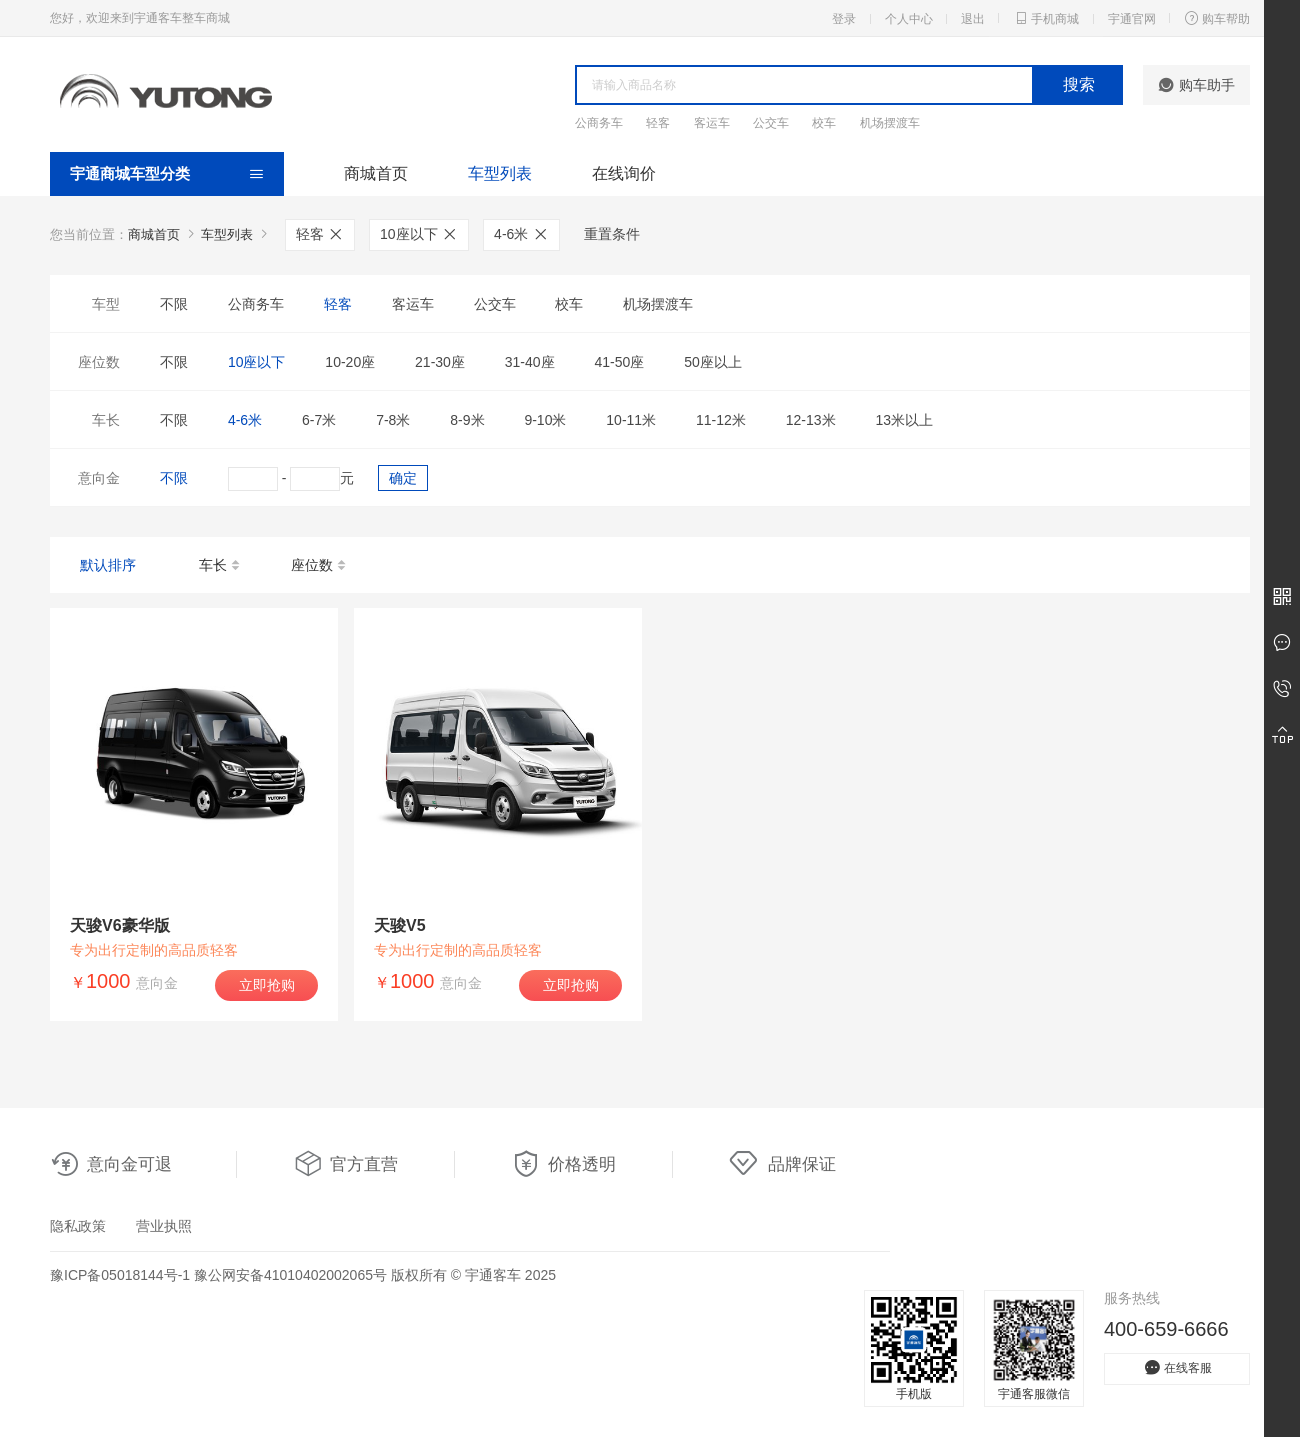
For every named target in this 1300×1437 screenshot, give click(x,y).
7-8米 (393, 420)
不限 (174, 304)
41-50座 (619, 362)
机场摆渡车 (890, 123)
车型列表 (500, 173)
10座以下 (419, 234)
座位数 (319, 566)
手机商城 (1046, 18)
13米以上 (904, 420)
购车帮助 (1217, 18)
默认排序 (108, 565)
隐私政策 (78, 1226)
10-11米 (631, 420)
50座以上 (713, 362)
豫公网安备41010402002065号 (290, 1275)
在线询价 (624, 173)
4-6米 (521, 234)
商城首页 (376, 173)
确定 (403, 478)
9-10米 (545, 420)
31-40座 (530, 362)
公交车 (771, 123)
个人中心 (909, 19)
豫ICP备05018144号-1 (120, 1275)
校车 (824, 123)
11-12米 (721, 420)
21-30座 (440, 362)
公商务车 (599, 123)
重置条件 (612, 234)
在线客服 (1177, 1367)
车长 (220, 566)
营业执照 (164, 1226)
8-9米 (467, 420)
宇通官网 (1132, 19)
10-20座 (350, 362)
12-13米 (811, 420)
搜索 (1079, 84)
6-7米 (319, 420)
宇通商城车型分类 (130, 173)
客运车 (712, 123)
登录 (844, 19)
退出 (973, 19)
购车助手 (1196, 85)
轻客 (658, 123)
